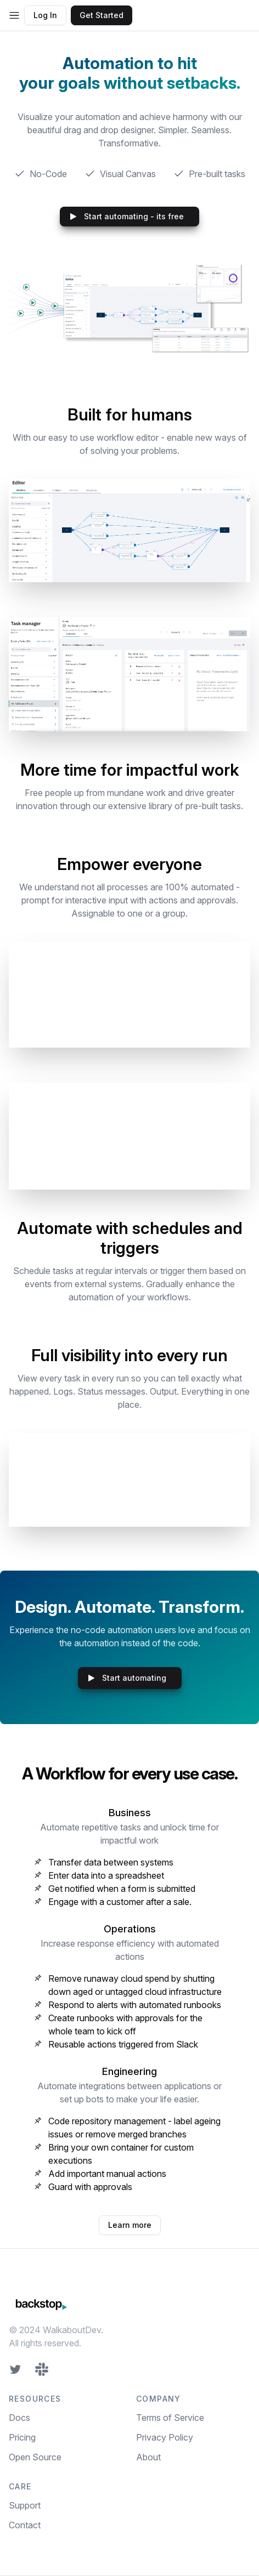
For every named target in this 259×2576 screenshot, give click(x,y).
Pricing (22, 2437)
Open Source (35, 2457)
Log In (45, 15)
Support (25, 2505)
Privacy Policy (164, 2437)
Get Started (101, 15)
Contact (25, 2525)
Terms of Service (170, 2417)
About (148, 2457)
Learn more (129, 2225)
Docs (19, 2417)
